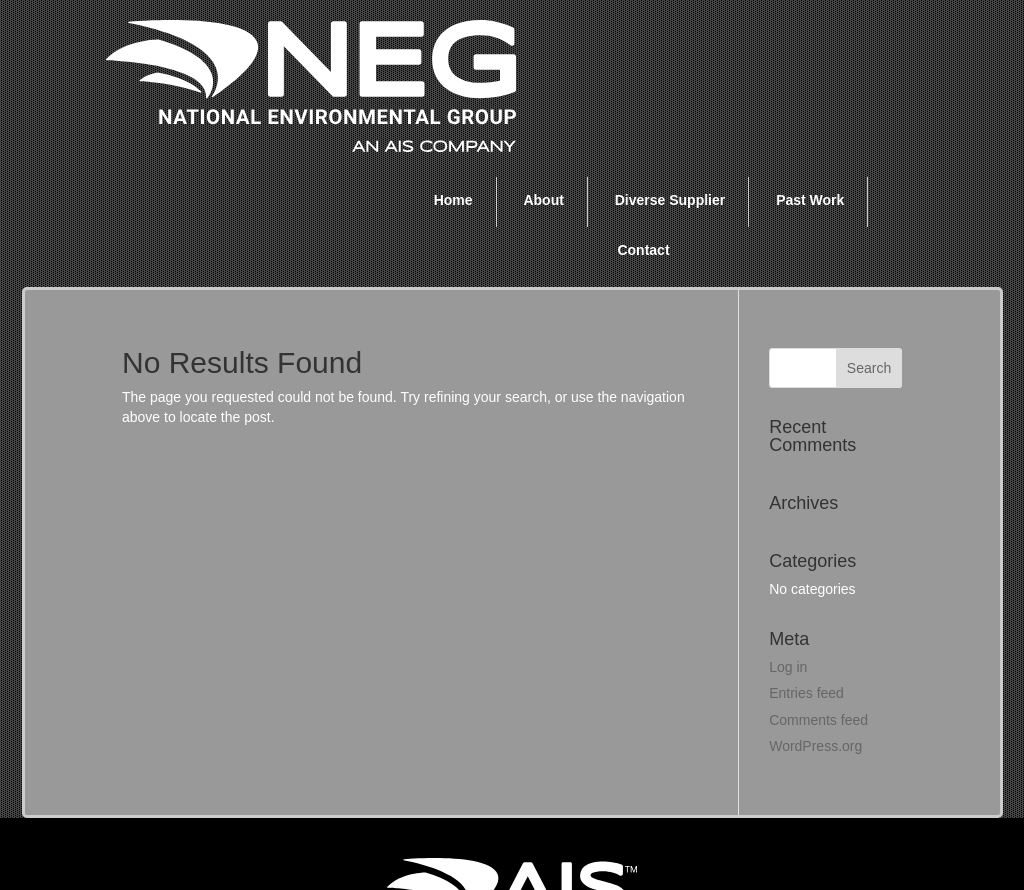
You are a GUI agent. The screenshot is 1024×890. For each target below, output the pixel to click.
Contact (643, 108)
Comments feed (818, 578)
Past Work (810, 58)
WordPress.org (815, 604)
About (543, 58)
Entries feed (806, 551)
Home (453, 58)
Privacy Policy (774, 839)
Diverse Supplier (670, 58)
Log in (788, 525)
